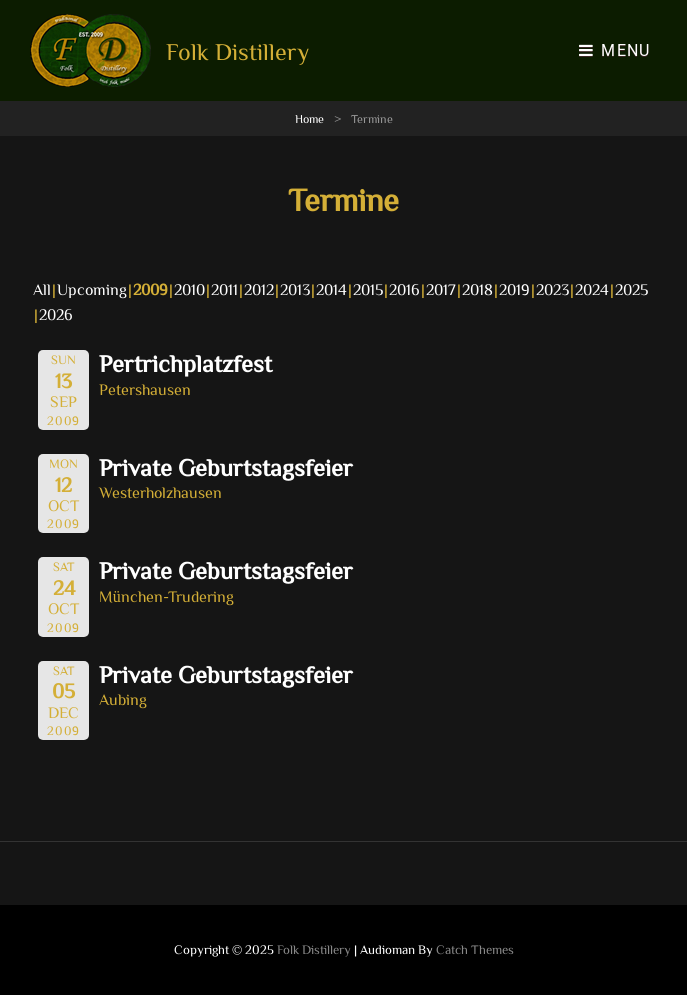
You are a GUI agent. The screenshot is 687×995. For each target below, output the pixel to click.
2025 (631, 289)
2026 (56, 314)
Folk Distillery (237, 51)
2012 (259, 289)
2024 (592, 289)
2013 (295, 289)
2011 (224, 289)
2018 (477, 289)
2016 (404, 289)
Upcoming (92, 289)
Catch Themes (475, 949)
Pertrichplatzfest (185, 363)
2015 (368, 289)
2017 (441, 289)
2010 (189, 289)
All (42, 289)
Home (309, 118)
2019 (514, 289)
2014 (331, 289)
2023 (552, 289)
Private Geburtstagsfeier (226, 467)
